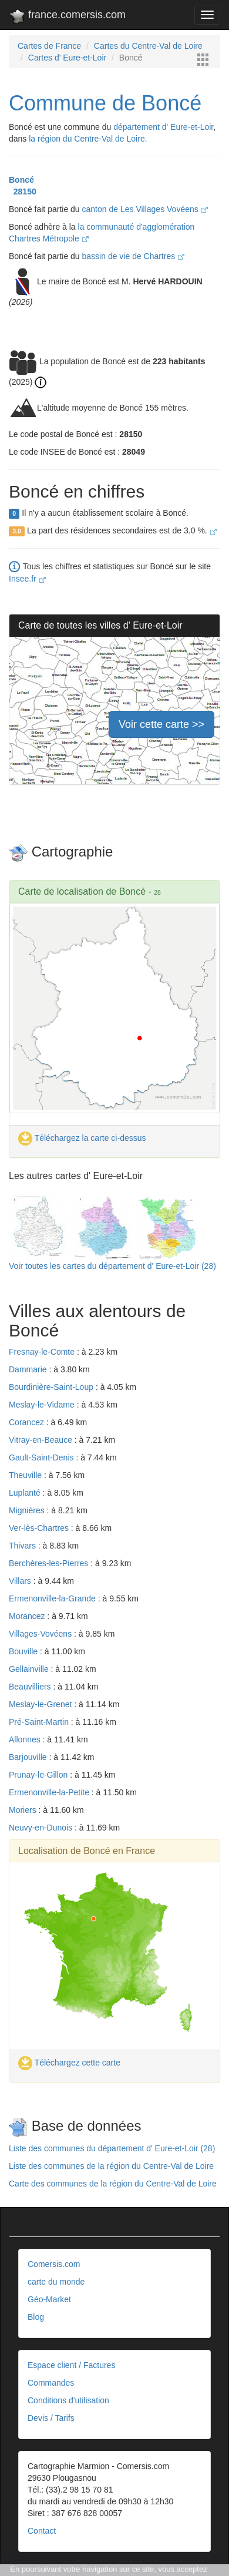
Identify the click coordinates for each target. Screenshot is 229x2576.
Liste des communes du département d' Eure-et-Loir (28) (112, 2148)
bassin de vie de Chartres (133, 256)
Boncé (21, 179)
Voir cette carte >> (161, 724)
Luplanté (26, 1492)
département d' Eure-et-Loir (163, 127)
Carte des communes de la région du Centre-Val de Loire (113, 2183)
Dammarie (29, 1369)
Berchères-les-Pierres (49, 1563)
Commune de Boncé (105, 103)
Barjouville (29, 1757)
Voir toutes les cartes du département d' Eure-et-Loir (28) (112, 1266)
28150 (22, 191)
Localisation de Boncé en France (86, 1851)
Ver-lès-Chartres (40, 1528)
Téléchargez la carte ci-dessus (82, 1138)
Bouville (24, 1651)
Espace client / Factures (71, 2365)
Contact (42, 2530)
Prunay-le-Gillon (39, 1774)
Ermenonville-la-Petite (50, 1792)
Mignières (28, 1510)
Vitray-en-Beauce (42, 1440)
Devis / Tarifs (51, 2418)
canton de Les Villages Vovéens (145, 209)
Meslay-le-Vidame (43, 1404)
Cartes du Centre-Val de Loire (148, 46)
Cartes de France (49, 46)
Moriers (24, 1810)
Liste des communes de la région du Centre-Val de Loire (111, 2166)
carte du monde (56, 2281)
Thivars (23, 1545)
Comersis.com (54, 2264)
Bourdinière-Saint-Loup (52, 1387)
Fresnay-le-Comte (43, 1351)
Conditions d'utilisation (68, 2400)
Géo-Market (49, 2299)
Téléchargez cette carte (69, 2062)
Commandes (51, 2382)
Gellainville (30, 1669)
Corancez (27, 1422)
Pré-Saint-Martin (40, 1722)
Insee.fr (27, 578)
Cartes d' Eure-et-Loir (67, 57)
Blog (36, 2317)
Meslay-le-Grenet (41, 1704)
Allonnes (26, 1739)
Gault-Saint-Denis (42, 1457)
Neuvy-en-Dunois (42, 1827)
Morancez (28, 1616)
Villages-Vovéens (41, 1633)
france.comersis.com (67, 17)
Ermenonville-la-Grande (53, 1598)
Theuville (26, 1475)
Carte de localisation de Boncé (82, 891)
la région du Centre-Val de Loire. (88, 138)
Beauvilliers (31, 1686)
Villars (21, 1581)
